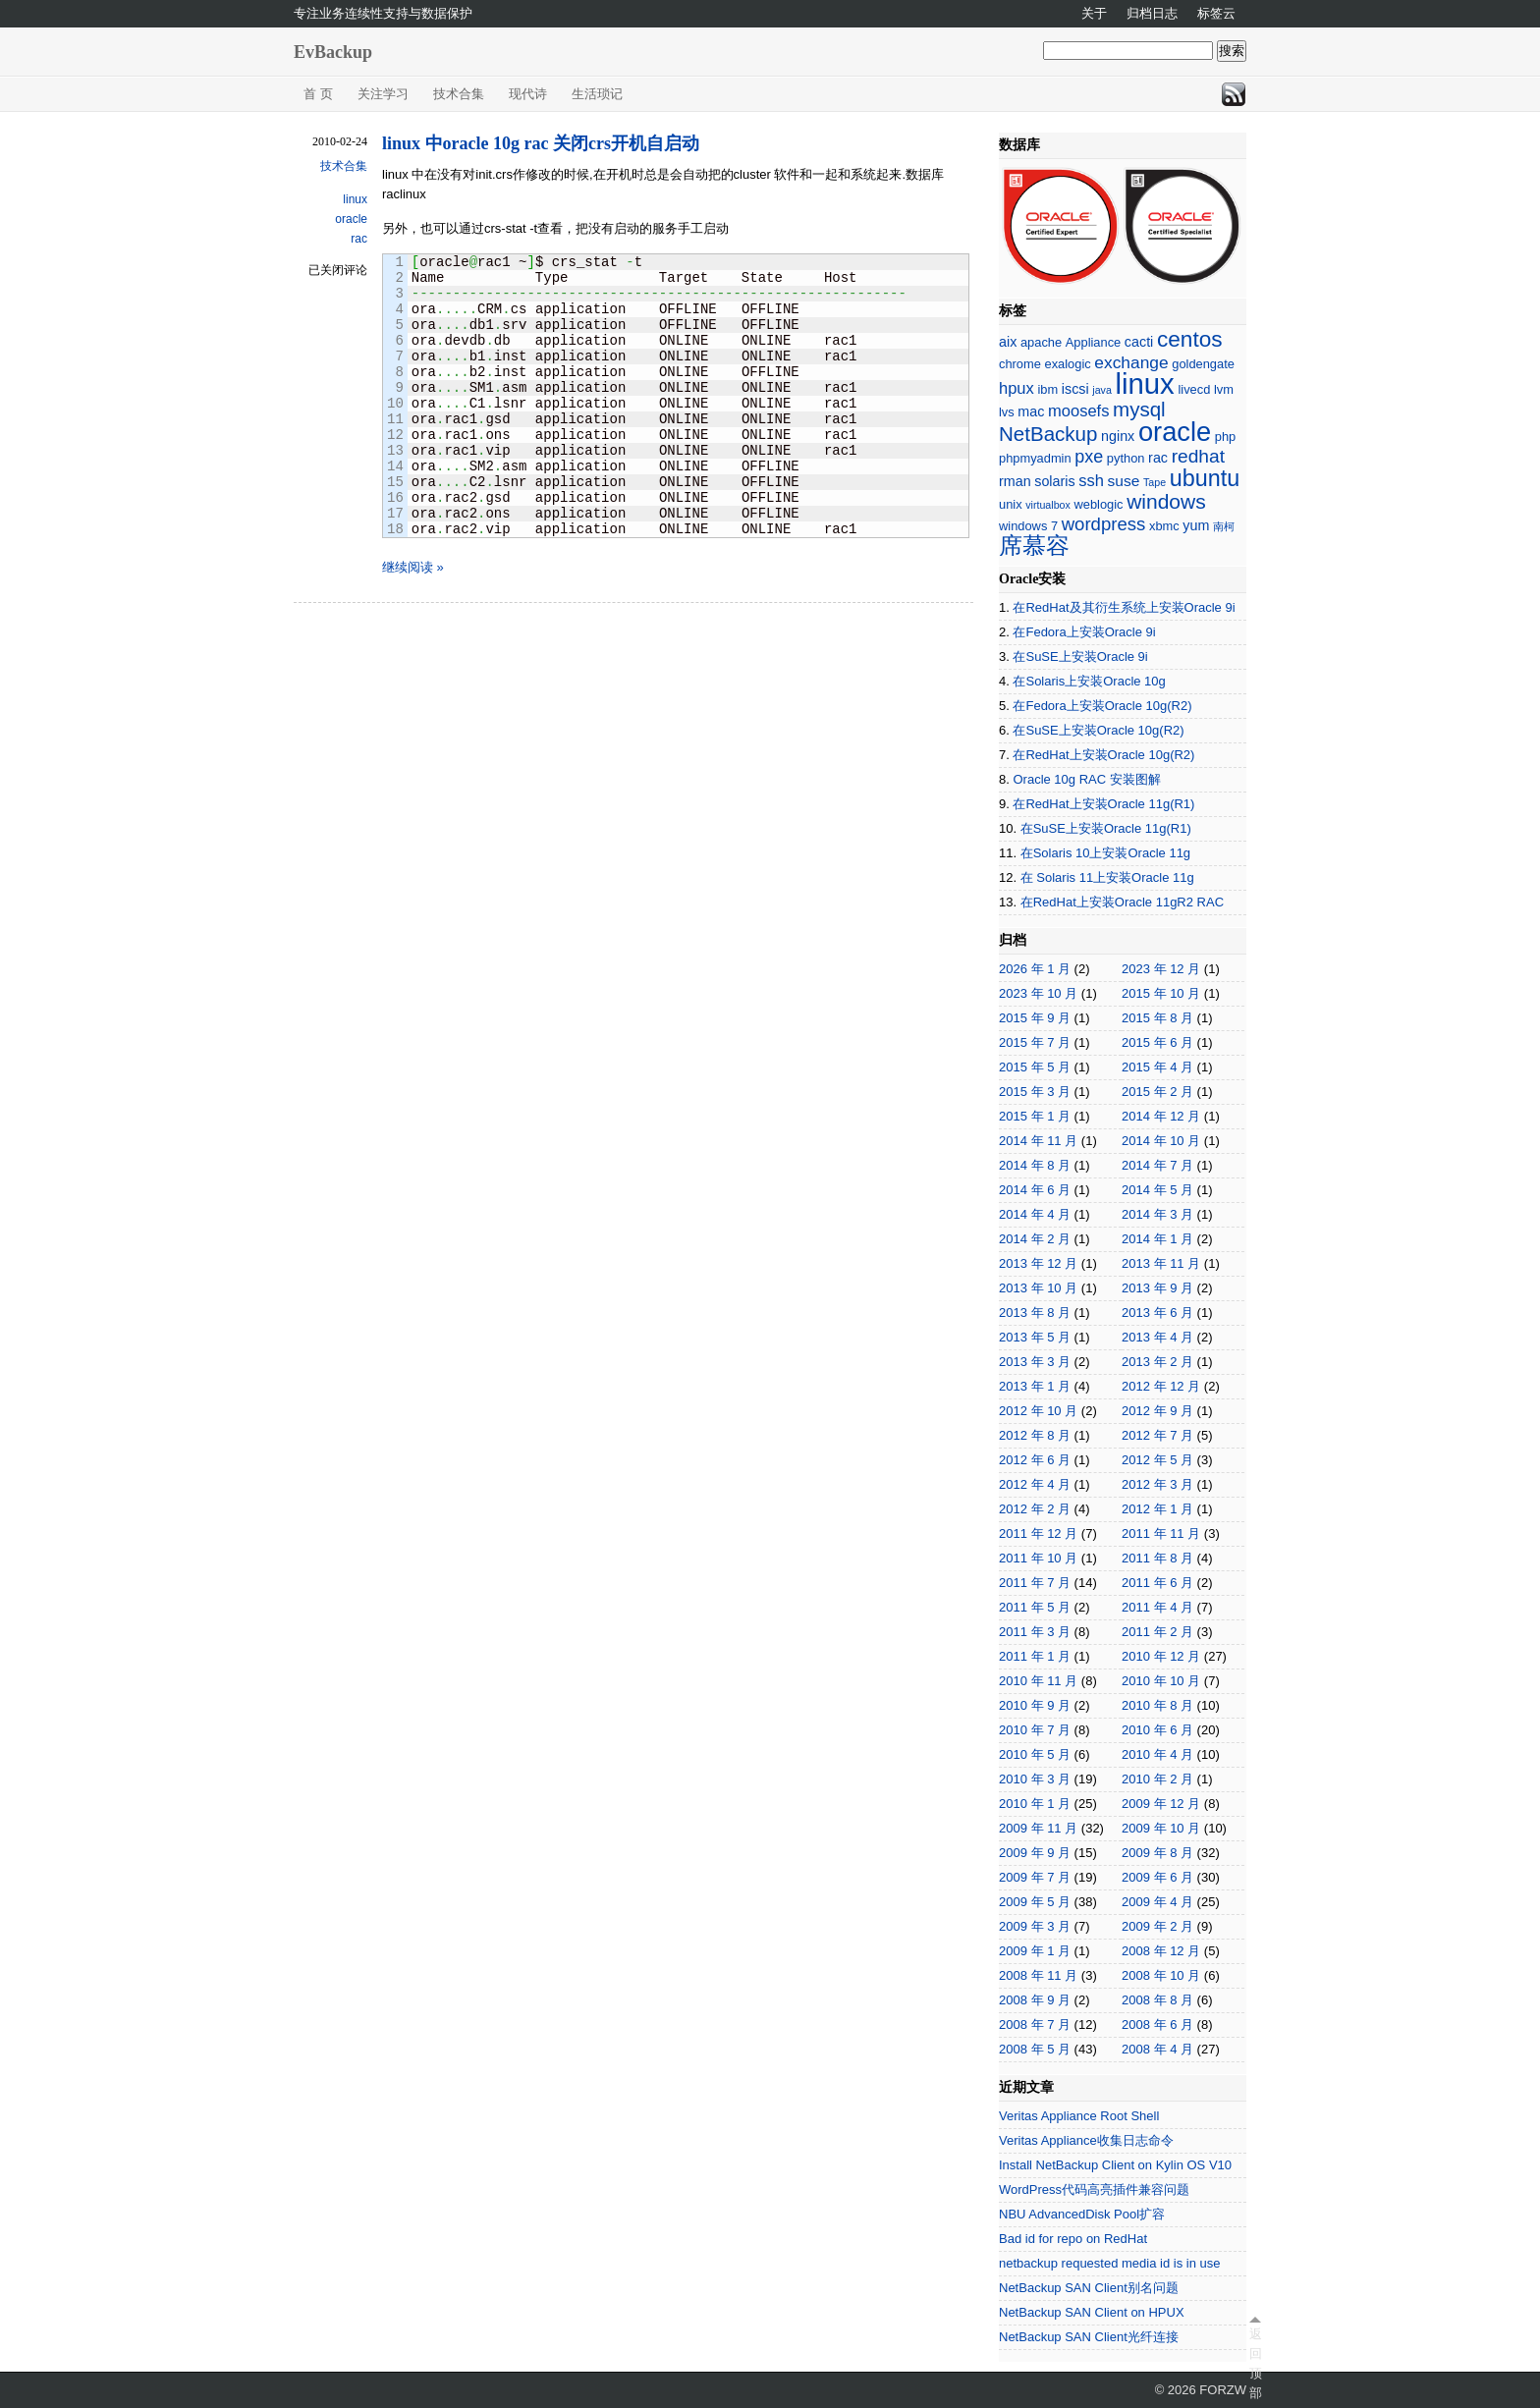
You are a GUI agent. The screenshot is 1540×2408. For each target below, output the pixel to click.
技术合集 (458, 93)
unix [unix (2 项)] (1010, 504)
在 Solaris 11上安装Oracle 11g (1107, 877)
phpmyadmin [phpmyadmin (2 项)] (1035, 458)
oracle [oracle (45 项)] (1174, 431)
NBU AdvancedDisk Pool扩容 (1082, 2214)
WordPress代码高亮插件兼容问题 (1094, 2189)
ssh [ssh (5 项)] (1091, 480)
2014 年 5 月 (1157, 1189)
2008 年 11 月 (1038, 1975)
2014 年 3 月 (1157, 1214)
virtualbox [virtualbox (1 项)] (1048, 505)
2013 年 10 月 (1038, 1288)
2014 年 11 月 (1038, 1140)
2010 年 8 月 (1157, 1705)
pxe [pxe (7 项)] (1088, 456)
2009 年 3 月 (1035, 1926)
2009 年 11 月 (1038, 1828)
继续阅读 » (413, 567)
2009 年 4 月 (1157, 1901)
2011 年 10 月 (1038, 1558)
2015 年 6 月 (1157, 1042)
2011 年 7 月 (1035, 1582)
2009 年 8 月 (1157, 1852)
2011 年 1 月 (1035, 1656)
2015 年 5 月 (1035, 1067)
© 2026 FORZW (1200, 2389)
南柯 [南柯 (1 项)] (1224, 526)
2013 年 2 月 (1157, 1361)
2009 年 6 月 (1157, 1877)
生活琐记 (597, 93)
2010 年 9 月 (1035, 1705)
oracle (351, 219)
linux (355, 199)
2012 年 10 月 (1038, 1410)
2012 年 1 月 (1157, 1509)
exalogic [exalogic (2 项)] (1068, 363)
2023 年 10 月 (1038, 993)
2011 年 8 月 (1157, 1558)
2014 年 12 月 (1161, 1116)
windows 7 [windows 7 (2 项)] (1028, 526)
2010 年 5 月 (1035, 1754)
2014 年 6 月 (1035, 1189)
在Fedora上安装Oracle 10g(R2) (1102, 705)
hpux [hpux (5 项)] (1016, 388)
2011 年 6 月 (1157, 1582)
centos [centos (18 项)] (1190, 339)
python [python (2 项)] (1126, 458)
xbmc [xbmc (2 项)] (1164, 526)
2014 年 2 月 (1035, 1238)
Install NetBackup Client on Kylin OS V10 (1115, 2165)
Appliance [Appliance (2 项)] (1093, 342)
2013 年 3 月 (1035, 1361)
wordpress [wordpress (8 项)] (1104, 524)
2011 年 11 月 (1161, 1533)
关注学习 (383, 93)
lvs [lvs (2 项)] (1007, 412)
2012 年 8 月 (1035, 1435)
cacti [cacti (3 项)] (1139, 342)
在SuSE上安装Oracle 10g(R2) (1098, 730)
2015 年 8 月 (1157, 1018)
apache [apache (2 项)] (1041, 342)
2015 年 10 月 (1161, 993)
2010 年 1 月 (1035, 1803)
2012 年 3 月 (1157, 1484)
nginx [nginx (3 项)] (1117, 436)
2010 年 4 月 (1157, 1754)
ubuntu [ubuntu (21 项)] (1204, 478)
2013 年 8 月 (1035, 1312)
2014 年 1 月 (1157, 1238)
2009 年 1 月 (1035, 1950)
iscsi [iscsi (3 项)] (1075, 389)
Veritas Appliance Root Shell (1079, 2115)
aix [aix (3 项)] (1008, 342)
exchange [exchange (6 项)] (1131, 362)
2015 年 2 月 (1157, 1091)
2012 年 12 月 (1161, 1386)
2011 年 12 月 (1038, 1533)
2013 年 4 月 (1157, 1337)
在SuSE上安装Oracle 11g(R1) (1105, 828)
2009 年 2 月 (1157, 1926)
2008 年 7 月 (1035, 2024)
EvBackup (333, 52)
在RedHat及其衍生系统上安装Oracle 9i (1124, 607)
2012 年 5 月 (1157, 1459)
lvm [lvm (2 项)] (1224, 389)
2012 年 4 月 (1035, 1484)
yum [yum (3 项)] (1195, 525)
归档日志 (1152, 13)
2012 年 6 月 (1035, 1459)
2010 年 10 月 (1161, 1680)
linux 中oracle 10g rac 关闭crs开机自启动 (540, 143)
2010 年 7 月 (1035, 1730)
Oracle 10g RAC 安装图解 (1086, 779)
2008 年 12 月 (1161, 1950)
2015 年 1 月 (1035, 1116)
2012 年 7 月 (1157, 1435)
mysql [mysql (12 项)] (1139, 409)
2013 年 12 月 (1038, 1263)
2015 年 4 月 (1157, 1067)
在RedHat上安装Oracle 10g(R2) (1103, 754)
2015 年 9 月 (1035, 1018)
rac (359, 239)
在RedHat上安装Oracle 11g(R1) (1103, 803)
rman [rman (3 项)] (1015, 481)
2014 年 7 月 (1157, 1165)
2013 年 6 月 (1157, 1312)
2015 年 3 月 (1035, 1091)
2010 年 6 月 (1157, 1730)
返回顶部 (1255, 2363)
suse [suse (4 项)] (1124, 480)
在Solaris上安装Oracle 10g (1089, 681)
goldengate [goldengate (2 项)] (1203, 363)
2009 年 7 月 (1035, 1877)
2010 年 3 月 (1035, 1779)
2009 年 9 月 (1035, 1852)
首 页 (318, 93)
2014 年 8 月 (1035, 1165)
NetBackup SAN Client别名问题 (1089, 2287)
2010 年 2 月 (1157, 1779)
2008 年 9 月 (1035, 2000)
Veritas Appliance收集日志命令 (1086, 2140)
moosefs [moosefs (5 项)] (1078, 411)
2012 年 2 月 (1035, 1509)
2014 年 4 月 (1035, 1214)
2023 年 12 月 (1161, 968)
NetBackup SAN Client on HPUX (1091, 2312)
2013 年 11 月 (1161, 1263)
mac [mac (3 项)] (1031, 411)
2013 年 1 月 (1035, 1386)
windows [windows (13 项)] (1166, 501)
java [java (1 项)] (1102, 390)
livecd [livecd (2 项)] (1194, 389)
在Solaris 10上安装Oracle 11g (1105, 853)
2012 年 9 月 (1157, 1410)
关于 (1094, 13)
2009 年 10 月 (1161, 1828)
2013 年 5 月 (1035, 1337)
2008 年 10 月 (1161, 1975)
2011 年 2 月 (1157, 1631)
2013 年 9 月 (1157, 1288)
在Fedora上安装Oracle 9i (1084, 632)
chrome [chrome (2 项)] (1020, 363)
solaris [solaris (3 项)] (1054, 481)
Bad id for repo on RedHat (1073, 2238)
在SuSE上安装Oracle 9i (1080, 656)
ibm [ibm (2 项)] (1047, 389)
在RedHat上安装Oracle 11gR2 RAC (1122, 902)
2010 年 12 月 (1161, 1656)
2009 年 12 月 (1161, 1803)
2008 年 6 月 (1157, 2024)
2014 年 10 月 (1161, 1140)
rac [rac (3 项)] (1158, 457)
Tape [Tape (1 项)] (1154, 482)
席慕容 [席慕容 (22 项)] (1034, 546)
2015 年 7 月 (1035, 1042)
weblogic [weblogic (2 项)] (1098, 504)
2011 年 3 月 (1035, 1631)
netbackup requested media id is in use (1109, 2263)
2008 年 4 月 (1157, 2049)
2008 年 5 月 (1035, 2049)
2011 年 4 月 (1157, 1607)
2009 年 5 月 (1035, 1901)
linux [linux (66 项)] (1144, 383)
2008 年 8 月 (1157, 2000)
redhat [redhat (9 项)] (1198, 456)
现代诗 (528, 93)
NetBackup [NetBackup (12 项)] (1048, 433)
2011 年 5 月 (1035, 1607)
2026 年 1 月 (1035, 968)
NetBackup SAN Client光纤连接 (1089, 2336)
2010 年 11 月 (1038, 1680)
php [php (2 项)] (1225, 436)
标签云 (1216, 13)
